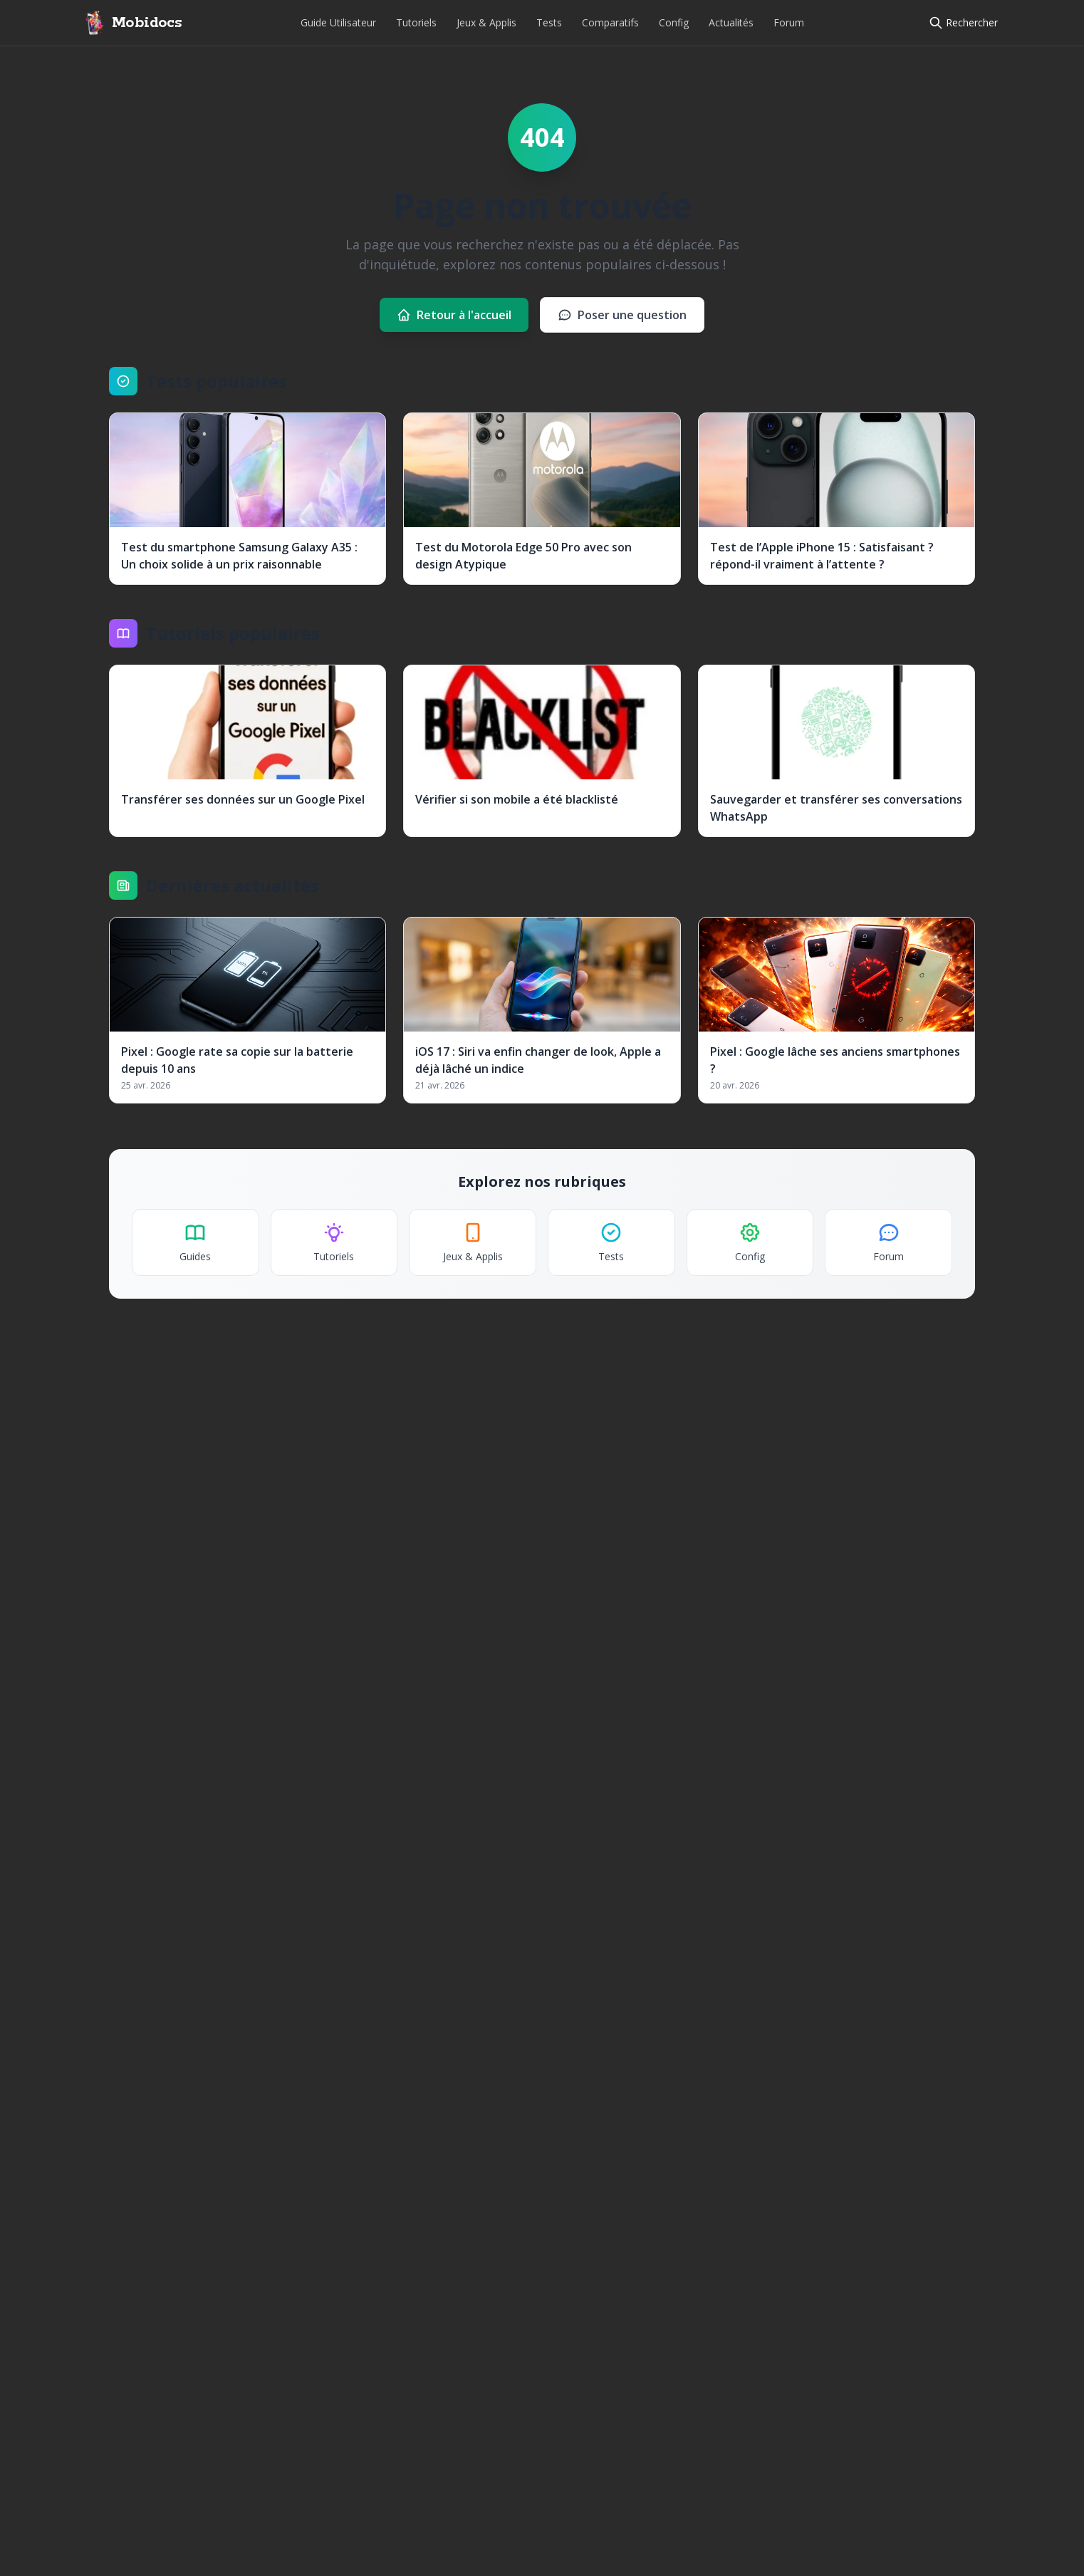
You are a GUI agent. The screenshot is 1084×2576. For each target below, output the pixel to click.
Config (674, 22)
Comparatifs (610, 22)
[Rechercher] (963, 23)
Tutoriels (416, 22)
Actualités (731, 22)
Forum (788, 22)
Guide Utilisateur (338, 22)
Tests (549, 22)
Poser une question (622, 315)
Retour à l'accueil (454, 315)
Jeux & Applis (486, 22)
